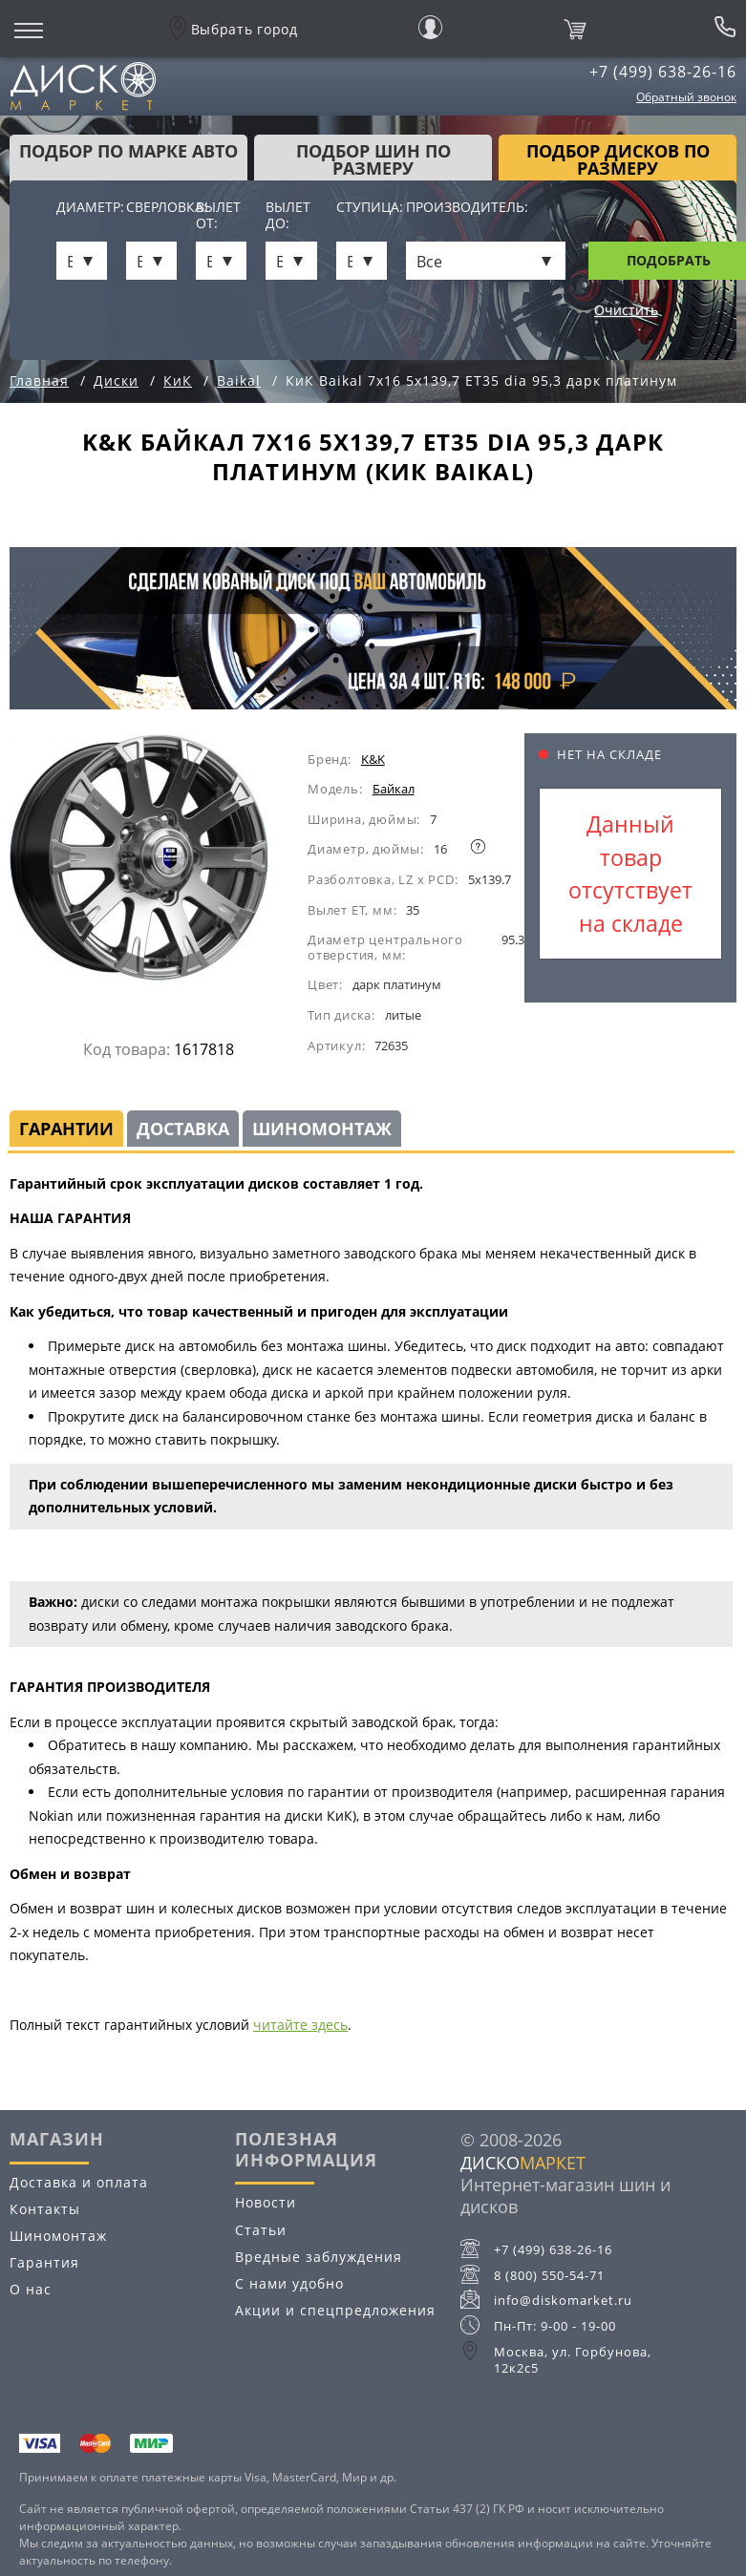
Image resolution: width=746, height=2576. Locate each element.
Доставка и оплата (79, 2182)
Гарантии (66, 1128)
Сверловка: (151, 208)
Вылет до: (288, 216)
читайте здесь (300, 2025)
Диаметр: (81, 208)
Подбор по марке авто (128, 150)
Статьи (261, 2230)
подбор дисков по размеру (618, 159)
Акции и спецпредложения (335, 2310)
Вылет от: (218, 216)
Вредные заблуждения (318, 2257)
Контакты (45, 2209)
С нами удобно (289, 2283)
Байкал (394, 788)
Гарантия (44, 2262)
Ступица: (361, 208)
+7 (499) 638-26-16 (662, 71)
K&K (373, 759)
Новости (265, 2202)
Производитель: (467, 208)
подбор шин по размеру (373, 159)
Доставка (183, 1128)
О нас (31, 2289)
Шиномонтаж (322, 1128)
